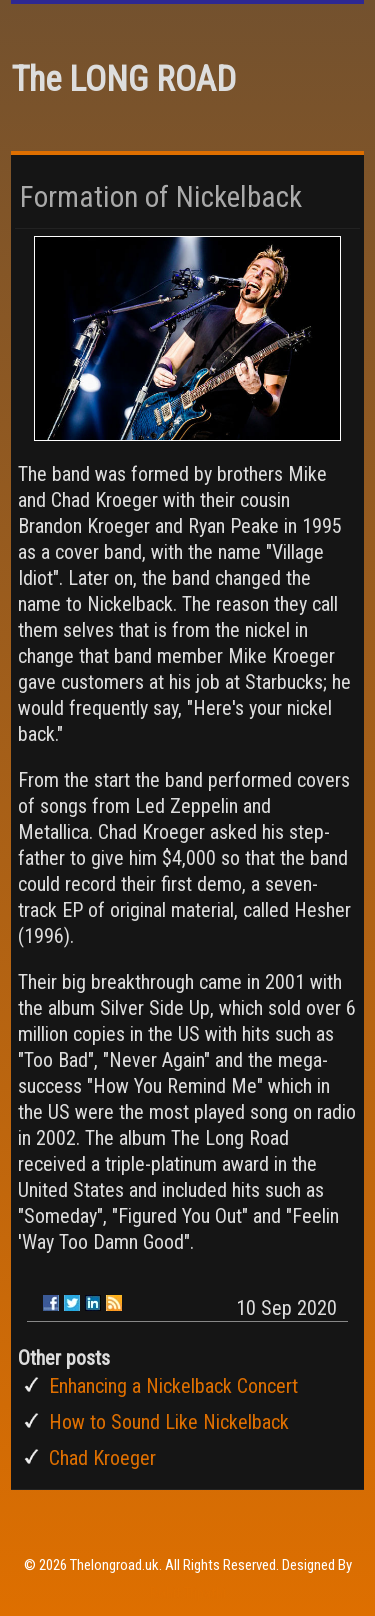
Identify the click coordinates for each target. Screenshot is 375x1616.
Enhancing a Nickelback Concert (173, 1386)
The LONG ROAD (123, 79)
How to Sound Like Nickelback (169, 1422)
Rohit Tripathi (188, 1593)
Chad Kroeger (102, 1458)
